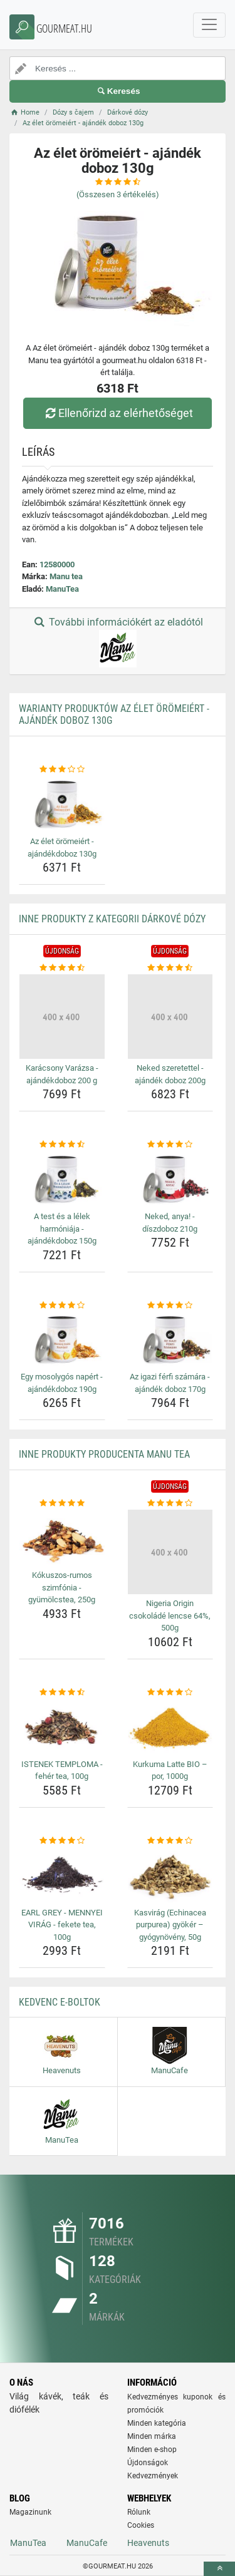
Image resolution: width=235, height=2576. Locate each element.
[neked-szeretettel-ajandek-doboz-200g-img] (170, 1016)
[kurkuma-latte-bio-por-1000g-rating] (170, 1692)
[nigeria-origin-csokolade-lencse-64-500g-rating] (170, 1503)
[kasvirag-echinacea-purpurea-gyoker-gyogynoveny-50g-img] (170, 1875)
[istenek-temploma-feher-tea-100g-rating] (62, 1692)
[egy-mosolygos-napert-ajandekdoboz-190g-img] (62, 1339)
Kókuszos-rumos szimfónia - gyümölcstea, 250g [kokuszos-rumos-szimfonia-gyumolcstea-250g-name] (61, 1587)
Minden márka (151, 2436)
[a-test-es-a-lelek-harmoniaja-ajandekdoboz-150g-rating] (62, 1144)
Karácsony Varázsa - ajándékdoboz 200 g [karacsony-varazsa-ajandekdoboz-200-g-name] (62, 1074)
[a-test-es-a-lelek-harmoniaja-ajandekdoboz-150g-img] (62, 1179)
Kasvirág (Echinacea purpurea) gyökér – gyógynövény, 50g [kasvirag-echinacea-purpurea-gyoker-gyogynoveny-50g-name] (170, 1925)
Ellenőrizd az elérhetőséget (117, 412)
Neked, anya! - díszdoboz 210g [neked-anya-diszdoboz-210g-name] (169, 1223)
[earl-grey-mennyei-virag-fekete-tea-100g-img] (62, 1875)
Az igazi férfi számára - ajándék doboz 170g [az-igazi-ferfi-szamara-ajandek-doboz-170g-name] (170, 1383)
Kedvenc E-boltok (59, 2002)
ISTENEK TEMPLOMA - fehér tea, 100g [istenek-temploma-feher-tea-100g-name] (62, 1770)
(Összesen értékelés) (117, 194)
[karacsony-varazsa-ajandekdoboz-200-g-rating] (62, 968)
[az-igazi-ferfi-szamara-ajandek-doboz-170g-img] (170, 1339)
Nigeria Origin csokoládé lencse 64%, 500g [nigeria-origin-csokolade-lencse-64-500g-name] (170, 1615)
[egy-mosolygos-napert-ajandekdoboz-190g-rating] (62, 1305)
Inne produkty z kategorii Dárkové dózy (112, 919)
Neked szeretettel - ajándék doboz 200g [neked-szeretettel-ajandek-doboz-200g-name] (170, 1074)
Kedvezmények (152, 2475)
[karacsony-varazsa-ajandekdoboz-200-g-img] (62, 1016)
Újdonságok (147, 2462)
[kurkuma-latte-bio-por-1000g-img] (170, 1726)
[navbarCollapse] (209, 25)
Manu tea (66, 576)
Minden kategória (156, 2423)
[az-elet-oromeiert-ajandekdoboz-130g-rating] (62, 769)
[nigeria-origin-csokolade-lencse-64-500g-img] (170, 1552)
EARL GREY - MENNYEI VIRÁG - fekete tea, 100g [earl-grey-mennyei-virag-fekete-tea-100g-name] (62, 1925)
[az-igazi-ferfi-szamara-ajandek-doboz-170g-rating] (170, 1305)
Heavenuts (148, 2543)
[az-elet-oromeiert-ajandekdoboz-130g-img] (62, 804)
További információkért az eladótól (117, 641)
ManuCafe (86, 2543)
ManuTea (62, 589)
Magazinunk (30, 2512)
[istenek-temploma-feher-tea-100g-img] (62, 1726)
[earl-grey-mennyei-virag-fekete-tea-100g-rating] (62, 1841)
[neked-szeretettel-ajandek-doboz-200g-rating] (170, 968)
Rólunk (138, 2512)
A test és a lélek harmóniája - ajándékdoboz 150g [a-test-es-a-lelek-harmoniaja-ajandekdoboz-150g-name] (62, 1228)
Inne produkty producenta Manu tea (104, 1454)
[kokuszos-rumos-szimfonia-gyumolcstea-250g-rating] (62, 1503)
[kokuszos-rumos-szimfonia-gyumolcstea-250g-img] (62, 1538)
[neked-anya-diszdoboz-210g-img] (170, 1179)
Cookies (140, 2525)
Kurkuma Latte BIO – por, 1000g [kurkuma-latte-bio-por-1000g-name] (170, 1770)
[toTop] (219, 2569)
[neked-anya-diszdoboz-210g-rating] (170, 1144)
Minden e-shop (152, 2449)
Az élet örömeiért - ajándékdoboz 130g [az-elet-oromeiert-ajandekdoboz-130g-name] (62, 847)
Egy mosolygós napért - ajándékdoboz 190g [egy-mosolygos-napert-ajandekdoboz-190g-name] (62, 1383)
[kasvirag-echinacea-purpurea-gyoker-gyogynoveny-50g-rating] (170, 1841)
